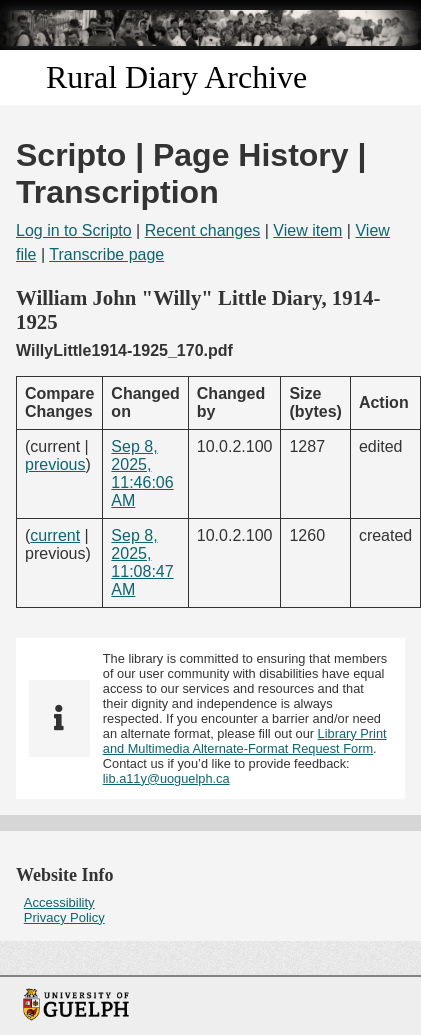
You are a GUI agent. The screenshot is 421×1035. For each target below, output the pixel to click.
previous (55, 464)
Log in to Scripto (74, 230)
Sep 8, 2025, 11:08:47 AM (142, 562)
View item (307, 230)
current (55, 535)
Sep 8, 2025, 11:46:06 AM (142, 473)
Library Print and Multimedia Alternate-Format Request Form (245, 741)
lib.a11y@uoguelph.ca (166, 778)
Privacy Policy (64, 917)
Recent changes (203, 230)
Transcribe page (106, 254)
